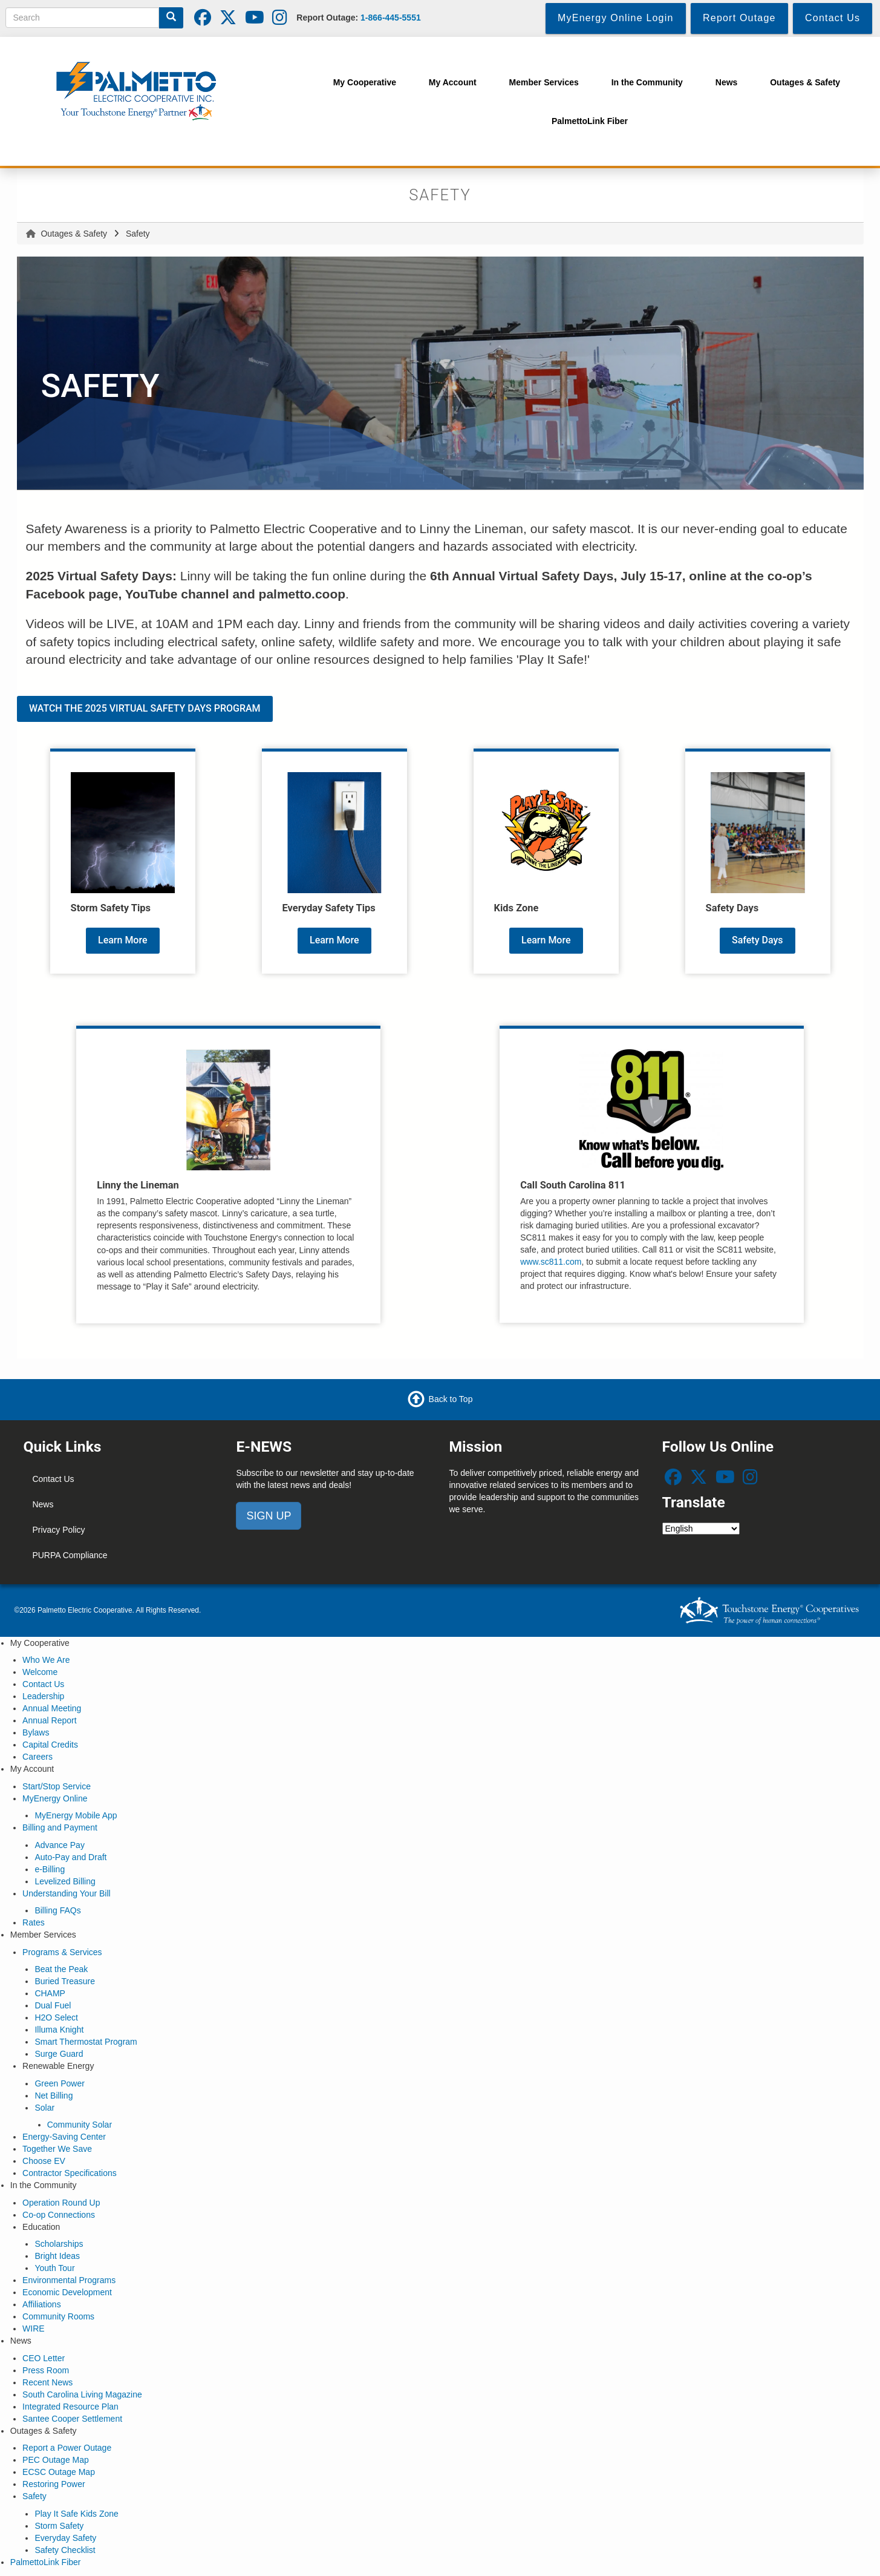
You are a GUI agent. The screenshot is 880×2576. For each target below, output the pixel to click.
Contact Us (53, 1479)
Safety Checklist (64, 2550)
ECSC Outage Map (58, 2472)
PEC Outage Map (55, 2460)
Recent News (47, 2382)
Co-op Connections (58, 2215)
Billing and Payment (59, 1827)
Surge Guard (58, 2054)
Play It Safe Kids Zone (76, 2514)
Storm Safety (58, 2526)
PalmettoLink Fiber (45, 2562)
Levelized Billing (64, 1881)
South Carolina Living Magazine (82, 2394)
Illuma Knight (58, 2029)
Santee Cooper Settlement (72, 2419)
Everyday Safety (65, 2538)
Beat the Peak (61, 1969)
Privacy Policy (58, 1530)
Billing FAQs (57, 1910)
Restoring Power (53, 2484)
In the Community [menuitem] (647, 82)
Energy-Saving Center (64, 2137)
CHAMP (49, 1993)
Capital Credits (50, 1744)
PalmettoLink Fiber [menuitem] (590, 121)
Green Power (59, 2083)
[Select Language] (701, 1528)
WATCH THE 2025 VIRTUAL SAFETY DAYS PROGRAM (145, 708)
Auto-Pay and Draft (70, 1857)
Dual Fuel (52, 2005)
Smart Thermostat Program (85, 2042)
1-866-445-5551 (390, 17)
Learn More (123, 940)
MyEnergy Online (54, 1798)
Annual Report (49, 1720)
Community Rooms (58, 2316)
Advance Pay (59, 1845)
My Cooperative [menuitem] (364, 82)
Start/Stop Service (56, 1786)
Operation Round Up (61, 2202)
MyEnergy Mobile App (75, 1815)
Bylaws (35, 1732)
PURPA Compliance (69, 1555)
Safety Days (757, 940)
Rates (33, 1922)
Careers (37, 1757)
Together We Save (57, 2149)
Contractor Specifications (69, 2173)
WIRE (33, 2328)
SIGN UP (268, 1516)
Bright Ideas (57, 2256)
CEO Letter (43, 2358)
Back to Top (451, 1398)
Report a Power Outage (66, 2448)
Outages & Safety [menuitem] (805, 82)
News (42, 1504)
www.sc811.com (550, 1262)
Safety (34, 2496)
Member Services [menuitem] (544, 82)
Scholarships (58, 2244)
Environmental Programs (69, 2280)
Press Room (45, 2370)
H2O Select (56, 2017)
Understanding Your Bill (66, 1893)
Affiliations (41, 2304)
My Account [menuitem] (453, 82)
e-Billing (49, 1869)
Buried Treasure (64, 1981)
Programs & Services (62, 1952)
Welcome (39, 1672)
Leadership (43, 1696)
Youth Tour (54, 2268)
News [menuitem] (726, 82)
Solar (44, 2107)
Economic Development (67, 2292)
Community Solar (79, 2124)
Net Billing (53, 2095)
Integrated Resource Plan (70, 2406)
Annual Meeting (51, 1708)
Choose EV (43, 2161)
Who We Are (46, 1660)
